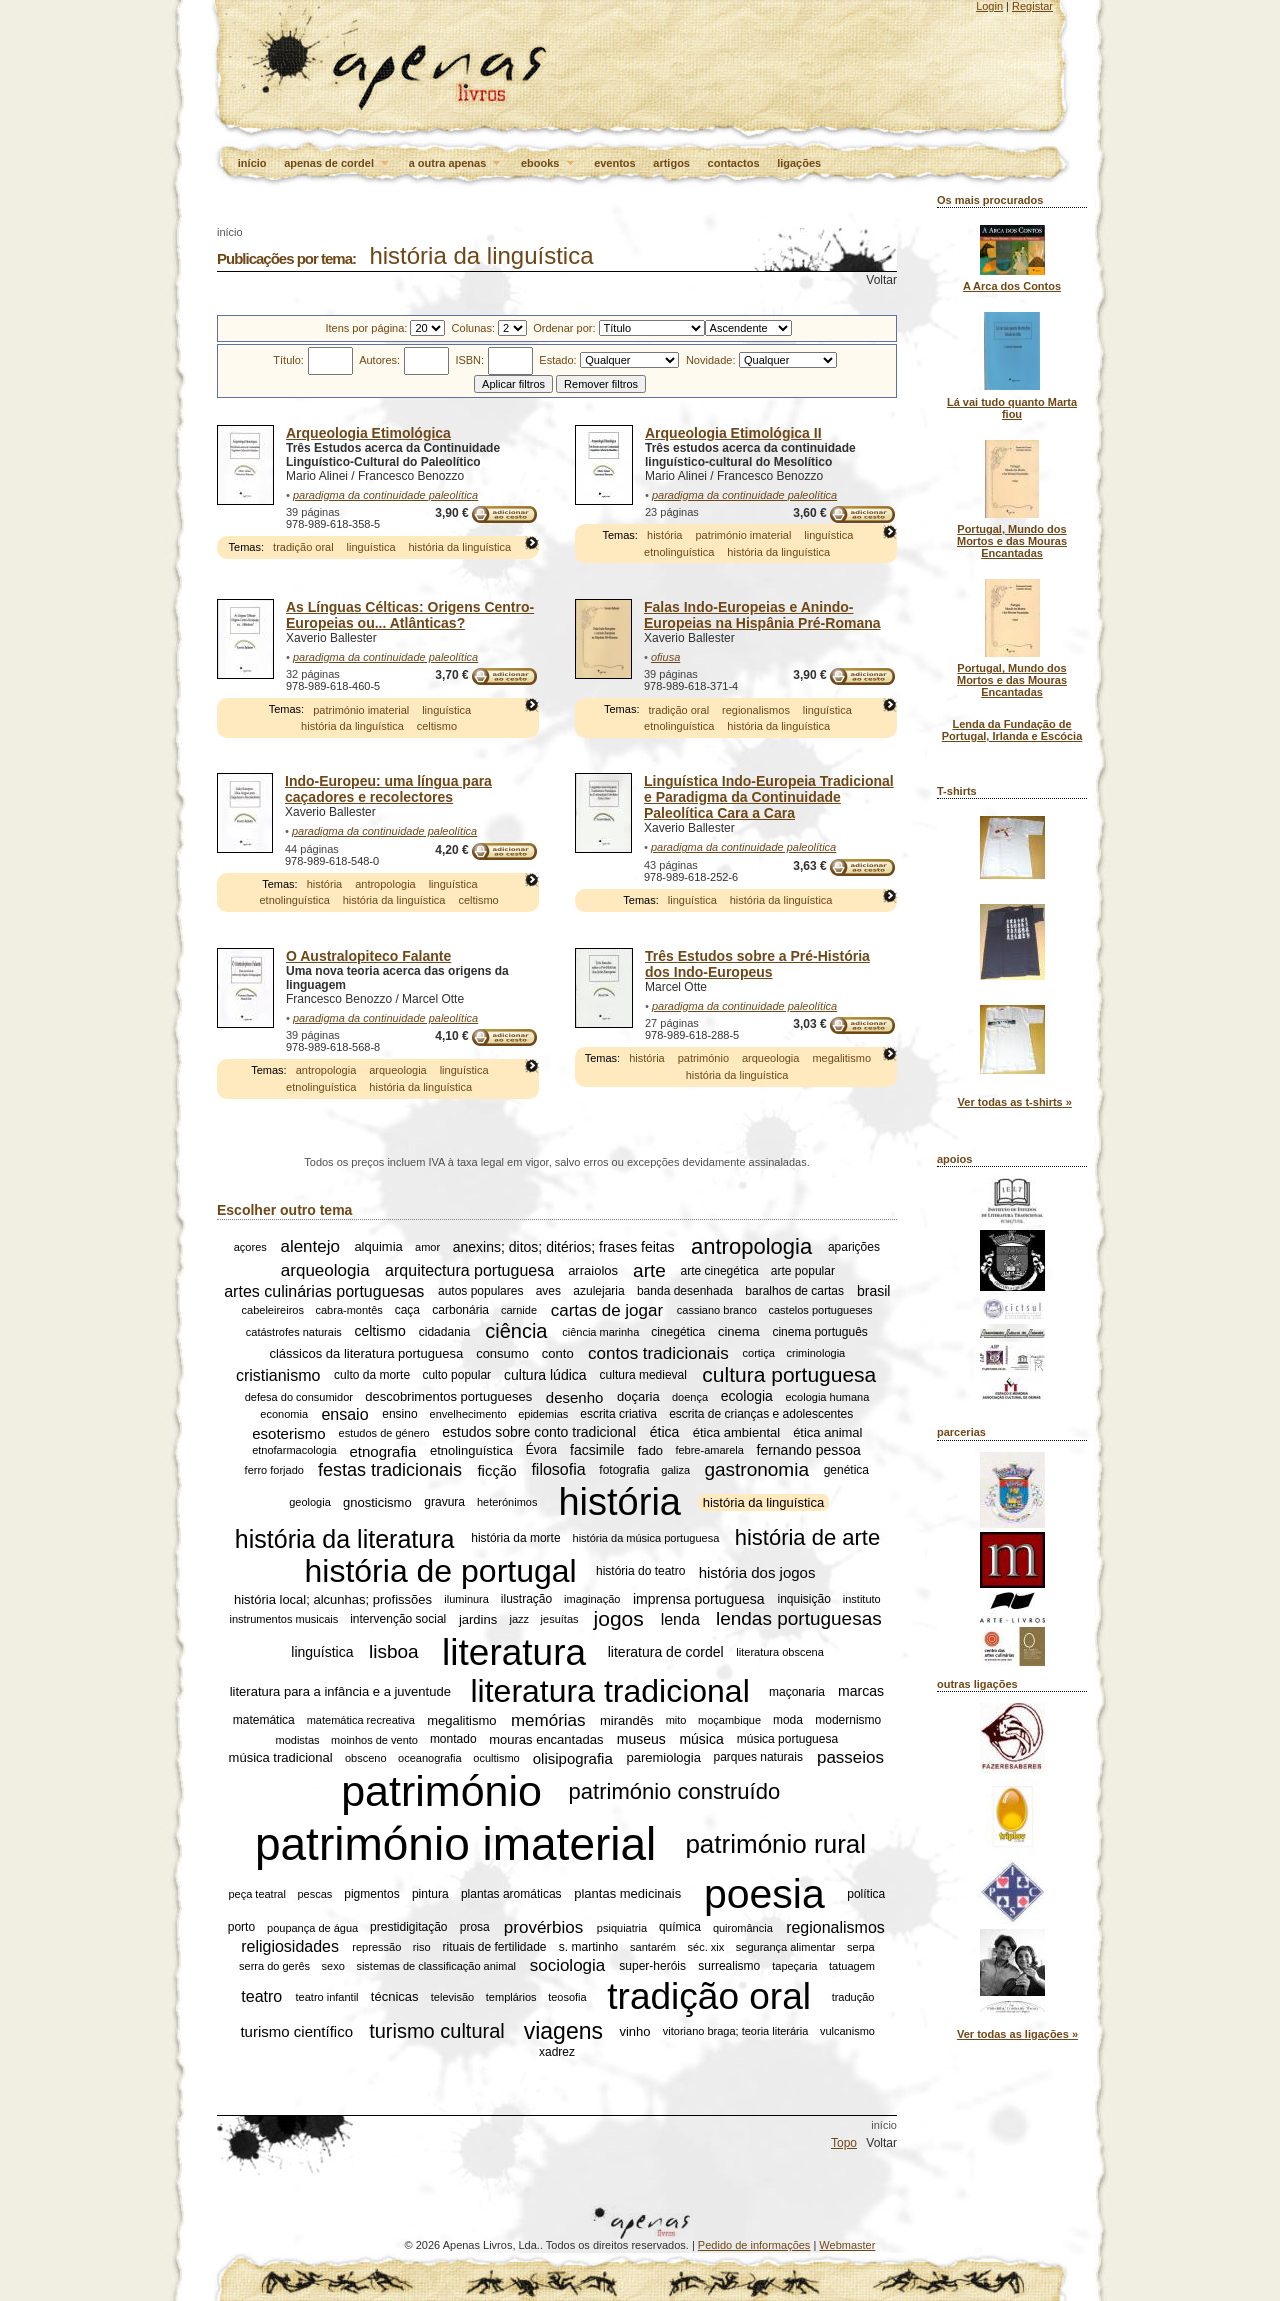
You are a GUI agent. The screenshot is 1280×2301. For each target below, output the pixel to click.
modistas (298, 1740)
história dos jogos (757, 1571)
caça (407, 1310)
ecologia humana (828, 1397)
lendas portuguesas (799, 1618)
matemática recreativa (361, 1720)
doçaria (638, 1396)
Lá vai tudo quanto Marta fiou (1012, 408)
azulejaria (598, 1291)
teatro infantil (327, 1997)
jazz (519, 1619)
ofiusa (665, 657)
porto (241, 1928)
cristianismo (278, 1374)
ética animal (827, 1432)
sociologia (568, 1965)
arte (649, 1270)
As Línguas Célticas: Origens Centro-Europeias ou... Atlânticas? (410, 615)
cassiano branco (717, 1310)
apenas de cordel (337, 164)
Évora (541, 1451)
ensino (399, 1414)
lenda (680, 1618)
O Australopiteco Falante (368, 956)
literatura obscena (779, 1652)
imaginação (592, 1599)
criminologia (816, 1353)
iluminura (466, 1599)
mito (676, 1720)
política (866, 1894)
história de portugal (441, 1571)
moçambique (729, 1720)
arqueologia (398, 1070)
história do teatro (640, 1572)
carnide (519, 1310)
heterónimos (507, 1503)
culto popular (456, 1375)
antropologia (385, 884)
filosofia (558, 1469)
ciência (516, 1331)
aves (548, 1291)
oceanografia (430, 1758)
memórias (548, 1719)
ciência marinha (600, 1332)
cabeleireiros (273, 1310)
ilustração (526, 1599)
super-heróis (652, 1966)
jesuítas (560, 1619)
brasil (873, 1291)
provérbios (543, 1927)
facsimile (597, 1451)
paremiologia (663, 1757)
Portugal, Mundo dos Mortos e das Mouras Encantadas (1012, 541)
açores (250, 1247)
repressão (376, 1947)
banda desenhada (685, 1291)
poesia (764, 1894)
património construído (675, 1791)
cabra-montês (349, 1310)
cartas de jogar (607, 1309)
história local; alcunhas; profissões (333, 1599)
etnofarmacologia (294, 1451)
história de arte (808, 1538)
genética (846, 1470)
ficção (496, 1470)
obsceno (366, 1758)
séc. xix (706, 1947)
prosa (475, 1928)
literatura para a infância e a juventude (340, 1691)
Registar (1032, 6)
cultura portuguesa (789, 1374)
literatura (514, 1651)
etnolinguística (679, 552)
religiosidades (290, 1946)
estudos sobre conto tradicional (539, 1433)
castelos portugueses (821, 1310)
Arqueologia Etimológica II (733, 433)
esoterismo (288, 1432)
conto (558, 1353)
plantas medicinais (627, 1894)
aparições (854, 1247)
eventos (615, 163)
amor (427, 1247)
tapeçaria (794, 1966)
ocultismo (496, 1758)
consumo (502, 1353)
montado (453, 1740)
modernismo (848, 1720)
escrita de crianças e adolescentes (761, 1414)
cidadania (444, 1332)
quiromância (743, 1928)
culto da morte (372, 1375)
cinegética (678, 1332)
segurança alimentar (786, 1947)
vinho (634, 2031)
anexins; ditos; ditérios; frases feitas (564, 1247)
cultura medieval (643, 1375)
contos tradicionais (658, 1352)
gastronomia (756, 1469)
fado (650, 1450)
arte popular (803, 1271)
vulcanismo (847, 2031)
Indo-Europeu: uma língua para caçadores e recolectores (388, 789)
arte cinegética (720, 1271)
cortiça (759, 1353)
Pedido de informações (754, 2245)
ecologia (747, 1397)
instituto (862, 1599)
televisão (452, 1997)
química (680, 1928)
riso (422, 1947)
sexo (333, 1966)
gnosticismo (377, 1502)
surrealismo (729, 1966)
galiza (675, 1470)
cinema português (819, 1332)
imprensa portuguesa (699, 1599)
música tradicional (281, 1757)
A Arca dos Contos (1012, 286)
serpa (861, 1947)
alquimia (378, 1247)
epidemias (543, 1414)
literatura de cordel (666, 1652)
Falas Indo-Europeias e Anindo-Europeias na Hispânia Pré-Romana (762, 615)
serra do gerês (274, 1966)
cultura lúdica (545, 1375)
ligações (799, 163)
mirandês (626, 1720)
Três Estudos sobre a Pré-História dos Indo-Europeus (757, 964)
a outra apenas (456, 164)
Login (989, 6)
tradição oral (303, 547)
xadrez (557, 2052)
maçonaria (797, 1692)
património (703, 1058)
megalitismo (841, 1058)
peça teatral (256, 1894)
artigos (671, 163)
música (701, 1740)
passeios (850, 1757)
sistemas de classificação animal (436, 1966)
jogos (619, 1618)
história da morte (515, 1539)
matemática (264, 1720)
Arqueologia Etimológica (368, 433)
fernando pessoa (809, 1451)
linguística (371, 547)
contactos (734, 163)
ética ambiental (736, 1432)
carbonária (460, 1310)
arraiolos (593, 1271)
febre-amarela (709, 1451)
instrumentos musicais (283, 1619)
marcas (861, 1692)
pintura (430, 1894)
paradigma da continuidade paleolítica (385, 495)
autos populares (480, 1291)
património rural (775, 1843)
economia (284, 1414)
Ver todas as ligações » (1017, 2034)
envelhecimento (468, 1414)
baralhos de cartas (794, 1291)
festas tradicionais (390, 1470)
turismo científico (296, 2031)
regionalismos (756, 710)
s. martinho (588, 1947)
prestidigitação (408, 1928)
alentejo (310, 1246)
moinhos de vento (374, 1740)
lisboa (394, 1651)
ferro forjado (274, 1470)
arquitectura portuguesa (469, 1270)
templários (511, 1997)
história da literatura (345, 1538)
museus (641, 1740)
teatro (261, 1996)
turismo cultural (437, 2031)
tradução (853, 1997)
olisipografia (573, 1757)
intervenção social (398, 1619)
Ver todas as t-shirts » (1015, 1102)
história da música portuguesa (646, 1539)
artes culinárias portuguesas (324, 1290)
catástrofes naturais (294, 1332)
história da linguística (459, 547)
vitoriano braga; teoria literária (736, 2031)
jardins (478, 1619)
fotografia (624, 1470)
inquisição (804, 1599)
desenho (575, 1396)
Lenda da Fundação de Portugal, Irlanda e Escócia (1012, 730)
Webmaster (847, 2245)
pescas (314, 1894)
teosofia (567, 1997)
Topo (844, 2143)
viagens (563, 2031)
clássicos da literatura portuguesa (366, 1353)
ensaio (344, 1413)
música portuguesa (787, 1740)
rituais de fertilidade (494, 1947)
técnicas (395, 1996)
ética (665, 1433)
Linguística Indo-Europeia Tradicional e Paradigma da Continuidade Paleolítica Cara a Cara (769, 797)
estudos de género (384, 1433)
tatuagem (852, 1966)
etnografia (383, 1450)
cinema (739, 1331)
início (252, 163)
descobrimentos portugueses (448, 1396)
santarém (653, 1947)
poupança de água (312, 1928)
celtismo (437, 726)
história (664, 535)
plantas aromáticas (511, 1894)
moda (788, 1720)
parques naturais (758, 1758)
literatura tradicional (610, 1691)
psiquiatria (622, 1928)
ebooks (549, 164)
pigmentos (371, 1894)
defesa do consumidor (299, 1397)
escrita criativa (618, 1414)
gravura (444, 1503)
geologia (310, 1503)
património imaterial (743, 535)
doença (690, 1397)
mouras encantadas (546, 1739)
